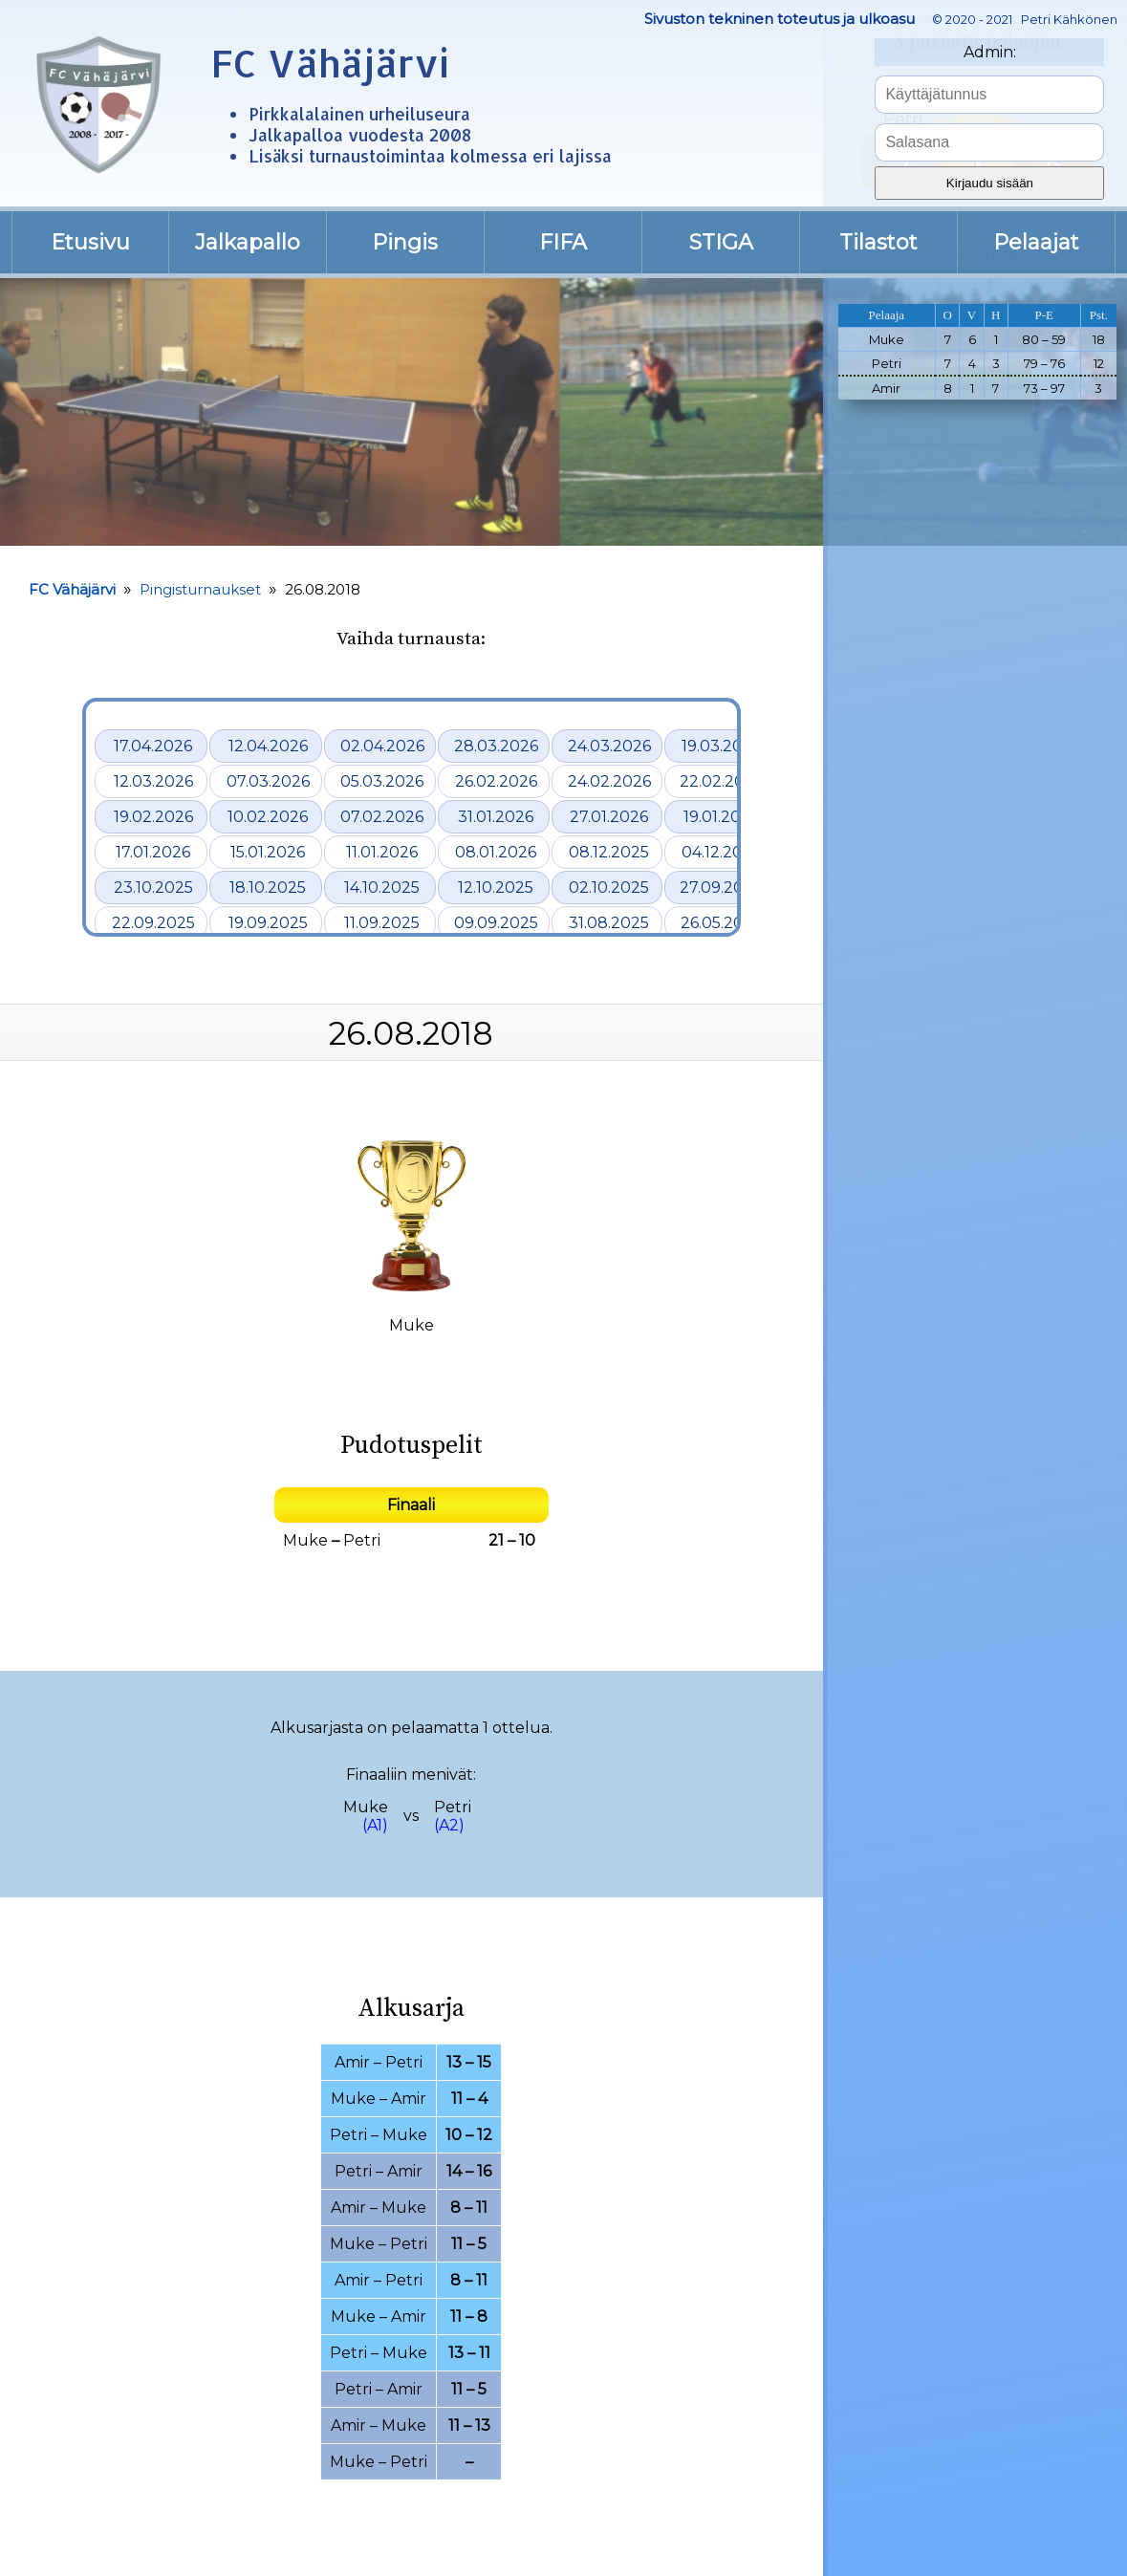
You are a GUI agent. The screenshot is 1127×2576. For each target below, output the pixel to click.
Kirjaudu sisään (989, 183)
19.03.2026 (721, 746)
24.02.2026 (609, 781)
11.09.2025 (382, 923)
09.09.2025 (496, 923)
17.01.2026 (153, 852)
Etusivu (90, 242)
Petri (361, 1540)
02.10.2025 (609, 887)
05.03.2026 (381, 781)
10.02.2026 (268, 817)
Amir (352, 2062)
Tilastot (878, 242)
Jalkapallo (247, 242)
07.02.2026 (381, 817)
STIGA (721, 242)
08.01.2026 (495, 852)
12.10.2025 (495, 887)
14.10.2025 (382, 887)
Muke (305, 1540)
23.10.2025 (153, 887)
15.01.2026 (267, 852)
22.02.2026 (721, 781)
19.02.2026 (153, 817)
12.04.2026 (268, 746)
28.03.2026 (496, 746)
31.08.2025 (609, 923)
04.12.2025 (721, 852)
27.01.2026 (609, 817)
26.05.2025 (721, 923)
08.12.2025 (609, 852)
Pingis (405, 242)
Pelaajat (1036, 242)
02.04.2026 (382, 746)
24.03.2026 (609, 746)
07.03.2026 (268, 781)
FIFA (563, 242)
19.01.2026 (721, 817)
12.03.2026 (153, 781)
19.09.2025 (268, 923)
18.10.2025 (267, 887)
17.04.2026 (153, 746)
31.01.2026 (495, 817)
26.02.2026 (496, 781)
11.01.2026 (382, 852)
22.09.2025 (153, 923)
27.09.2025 (721, 887)
